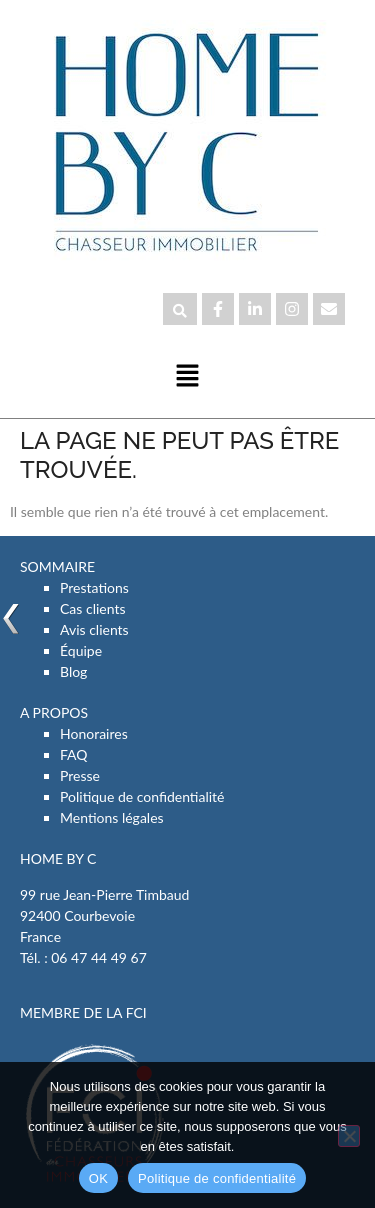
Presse (80, 775)
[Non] (349, 1136)
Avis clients (94, 629)
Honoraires (94, 733)
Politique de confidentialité (142, 796)
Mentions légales (112, 817)
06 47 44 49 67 (99, 957)
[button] (187, 376)
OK (98, 1178)
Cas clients (93, 608)
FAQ (74, 754)
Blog (73, 671)
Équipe (81, 650)
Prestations (94, 587)
